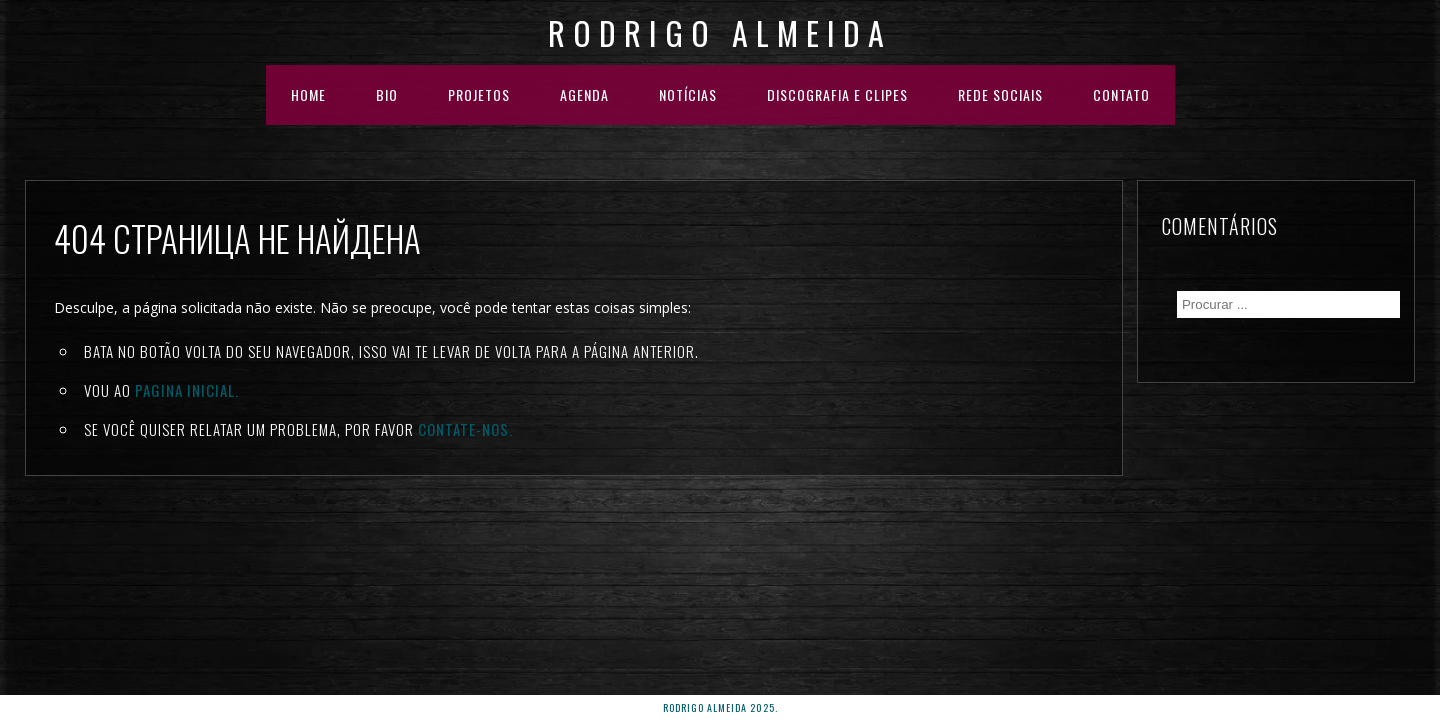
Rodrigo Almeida (720, 32)
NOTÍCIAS (688, 94)
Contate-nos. (465, 429)
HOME (308, 94)
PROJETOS (479, 94)
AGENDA (584, 94)
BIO (387, 94)
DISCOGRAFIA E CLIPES (837, 94)
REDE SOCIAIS (1000, 94)
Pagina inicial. (187, 390)
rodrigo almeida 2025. (720, 707)
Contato (1121, 94)
